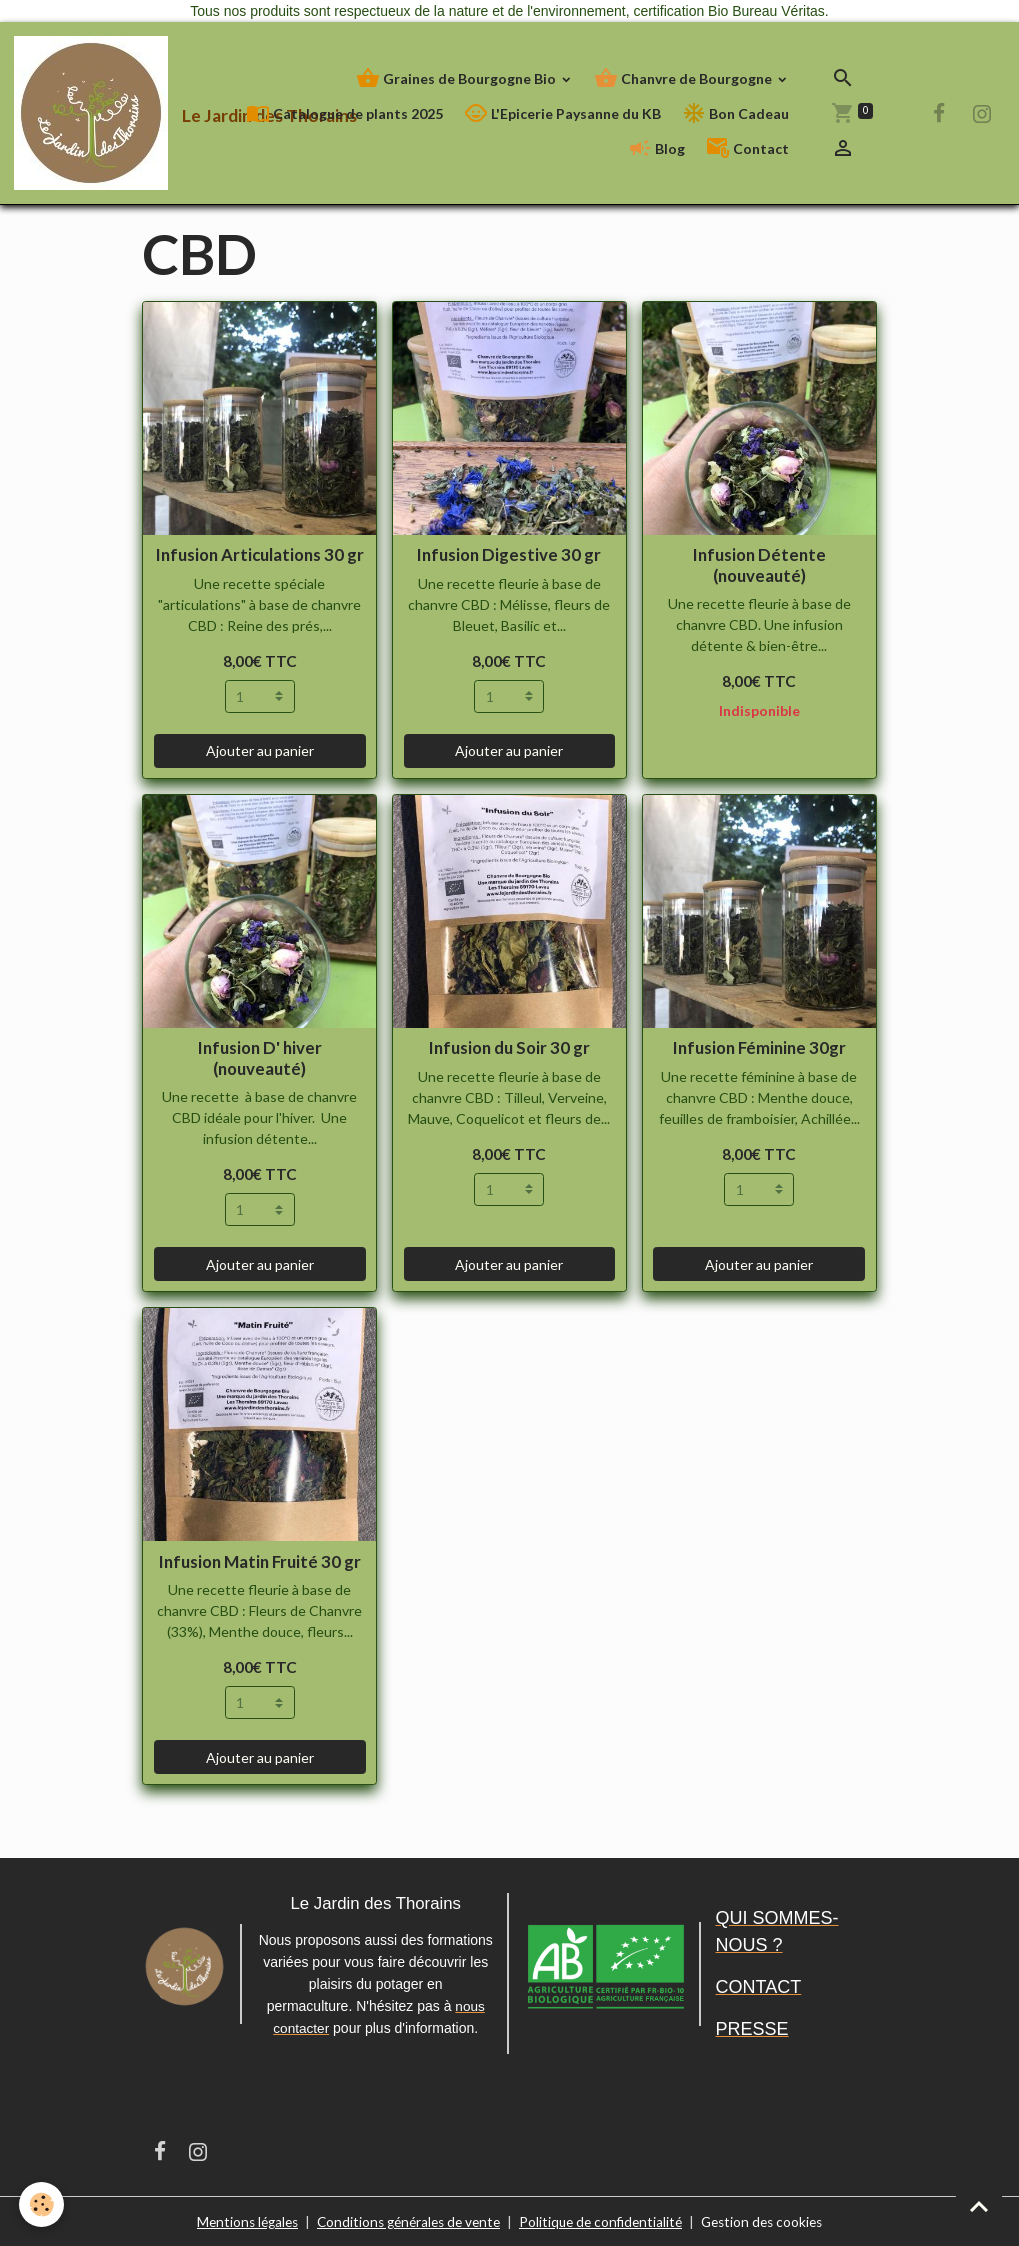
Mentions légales (236, 2220)
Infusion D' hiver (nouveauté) (260, 1057)
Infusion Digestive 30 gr (509, 554)
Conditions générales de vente (405, 2220)
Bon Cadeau (735, 113)
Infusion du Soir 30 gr (509, 1047)
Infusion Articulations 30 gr (260, 554)
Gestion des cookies (773, 2220)
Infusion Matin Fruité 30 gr (260, 1561)
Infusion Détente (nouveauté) (759, 564)
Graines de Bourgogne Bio (457, 78)
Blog (656, 148)
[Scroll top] (979, 2206)
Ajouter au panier (260, 750)
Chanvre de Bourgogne (684, 78)
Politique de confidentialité (605, 2220)
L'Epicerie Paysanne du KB (562, 113)
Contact (747, 148)
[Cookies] (42, 2204)
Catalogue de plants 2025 (344, 113)
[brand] (112, 113)
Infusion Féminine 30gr (759, 1047)
